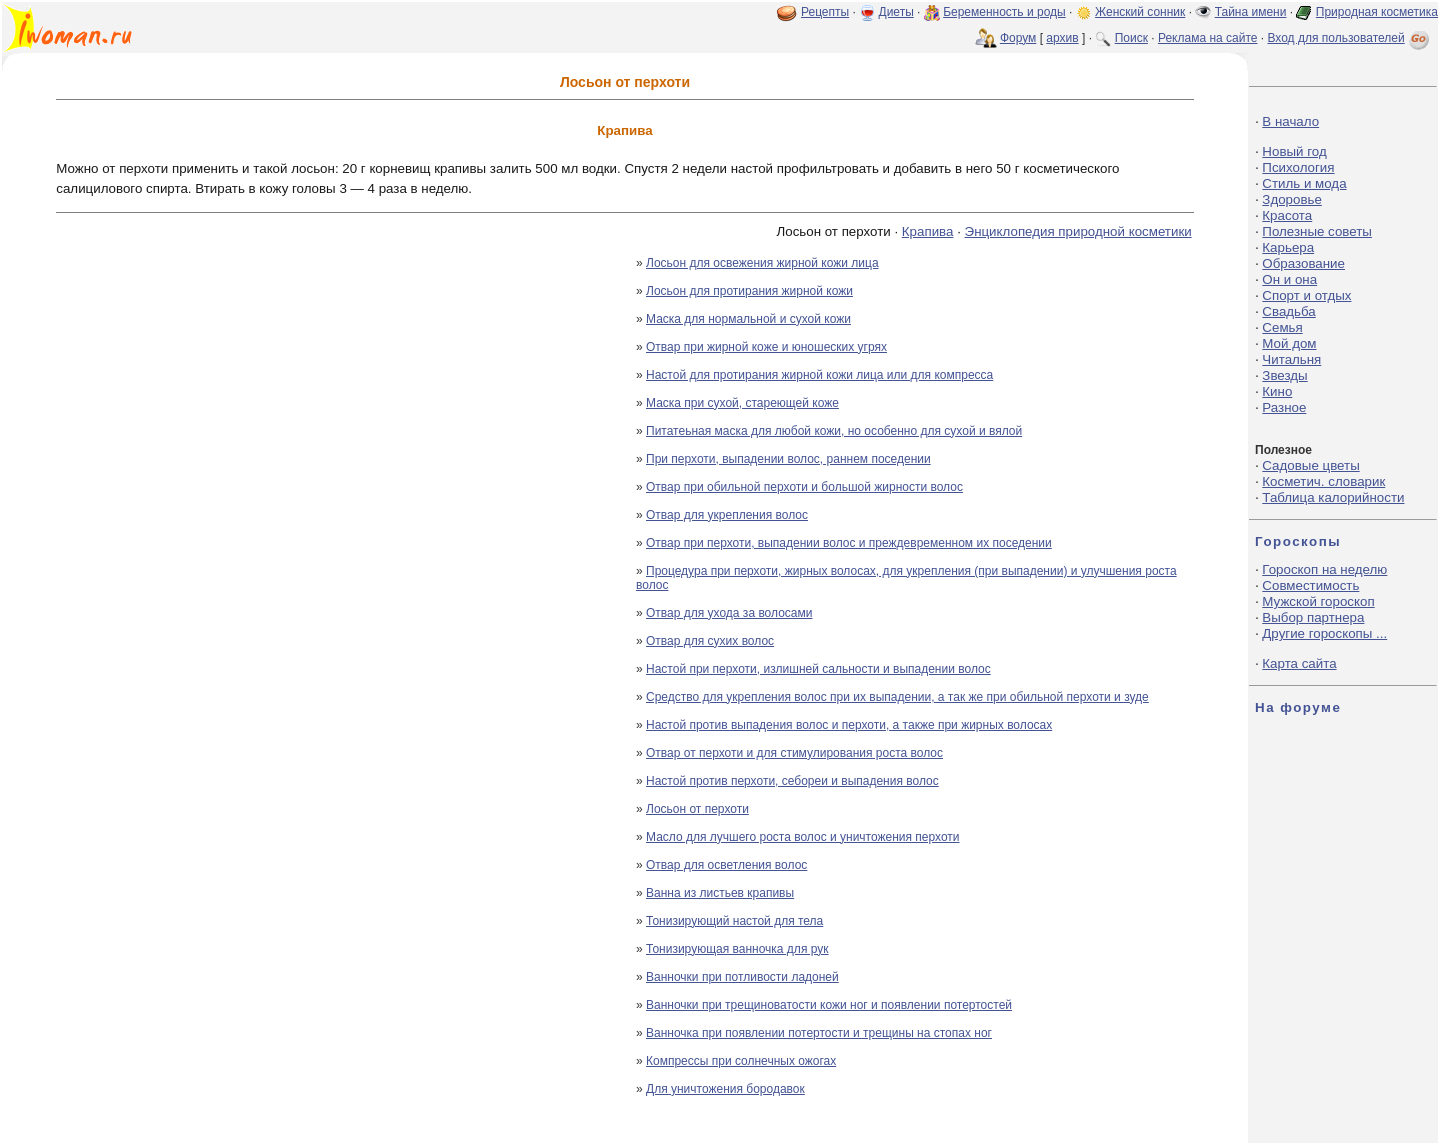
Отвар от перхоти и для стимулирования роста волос (794, 753)
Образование (1303, 263)
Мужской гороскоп (1318, 601)
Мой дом (1289, 343)
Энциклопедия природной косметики (1078, 231)
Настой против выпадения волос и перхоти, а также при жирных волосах (849, 725)
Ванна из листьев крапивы (720, 893)
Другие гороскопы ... (1324, 633)
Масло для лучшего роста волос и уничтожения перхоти (803, 837)
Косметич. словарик (1323, 481)
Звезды (1284, 375)
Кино (1277, 391)
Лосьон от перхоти (697, 809)
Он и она (1289, 279)
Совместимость (1310, 585)
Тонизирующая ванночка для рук (737, 949)
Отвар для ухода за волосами (729, 613)
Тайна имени (1251, 12)
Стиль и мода (1304, 183)
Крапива (928, 231)
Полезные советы (1317, 231)
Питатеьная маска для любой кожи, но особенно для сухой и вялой (834, 431)
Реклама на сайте (1208, 38)
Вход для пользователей (1350, 38)
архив (1062, 38)
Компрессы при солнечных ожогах (741, 1061)
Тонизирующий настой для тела (734, 921)
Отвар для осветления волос (726, 865)
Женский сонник (1140, 12)
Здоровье (1292, 199)
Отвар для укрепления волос (727, 515)
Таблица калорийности (1333, 497)
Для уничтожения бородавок (725, 1089)
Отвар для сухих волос (710, 641)
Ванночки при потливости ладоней (742, 977)
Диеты (896, 12)
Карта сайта (1299, 663)
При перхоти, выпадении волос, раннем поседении (788, 459)
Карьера (1288, 247)
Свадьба (1288, 311)
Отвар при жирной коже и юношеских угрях (766, 347)
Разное (1284, 407)
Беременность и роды (1004, 12)
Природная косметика (1377, 12)
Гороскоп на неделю (1324, 569)
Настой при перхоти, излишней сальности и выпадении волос (818, 669)
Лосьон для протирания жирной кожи (749, 291)
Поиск (1131, 38)
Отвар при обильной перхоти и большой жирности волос (804, 487)
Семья (1282, 327)
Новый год (1294, 151)
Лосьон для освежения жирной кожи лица (762, 263)
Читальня (1291, 359)
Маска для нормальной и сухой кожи (748, 319)
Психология (1298, 167)
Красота (1287, 215)
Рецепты (825, 12)
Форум (1018, 38)
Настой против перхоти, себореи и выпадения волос (792, 781)
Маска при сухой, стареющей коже (742, 403)
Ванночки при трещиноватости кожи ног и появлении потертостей (829, 1005)
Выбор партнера (1313, 617)
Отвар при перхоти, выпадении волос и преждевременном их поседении (849, 543)
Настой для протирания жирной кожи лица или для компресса (819, 375)
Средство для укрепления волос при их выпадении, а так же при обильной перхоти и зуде (897, 697)
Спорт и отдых (1306, 295)
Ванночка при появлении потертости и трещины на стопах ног (819, 1033)
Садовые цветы (1310, 465)
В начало (1290, 121)
